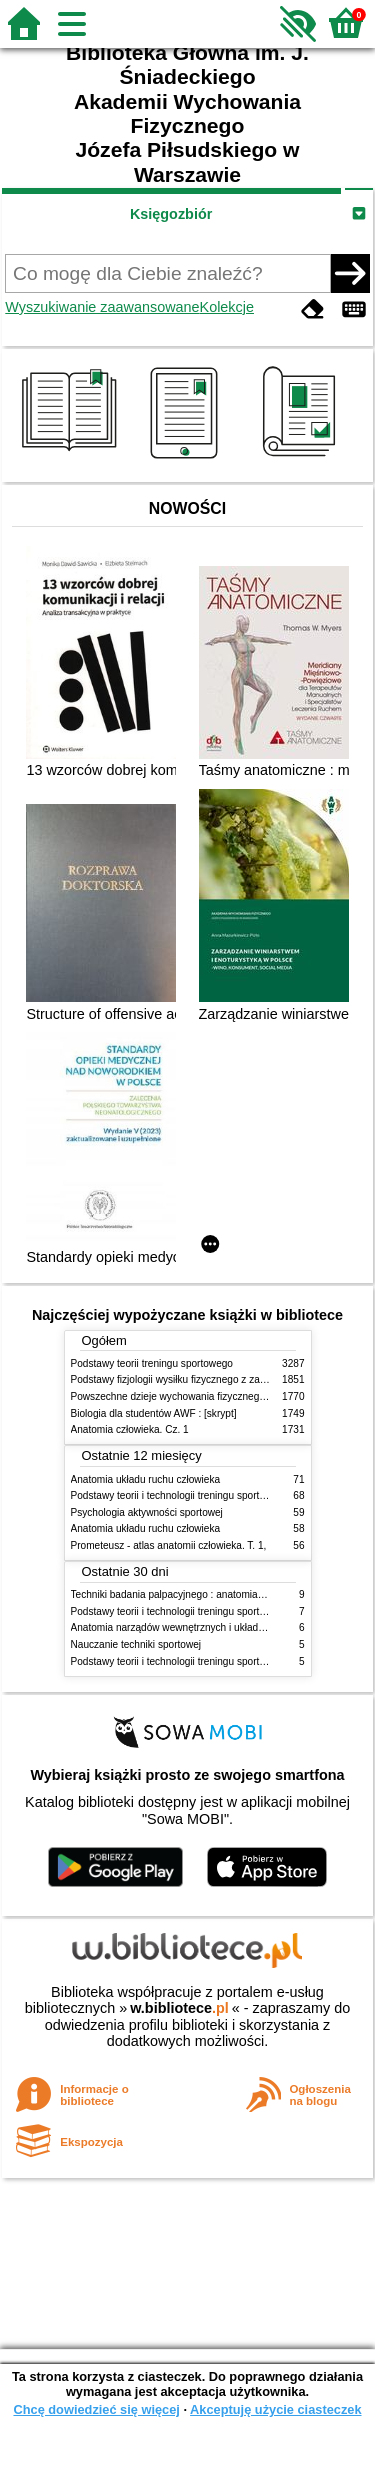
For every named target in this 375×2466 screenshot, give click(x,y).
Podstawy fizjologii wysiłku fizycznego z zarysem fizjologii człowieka (222, 1379)
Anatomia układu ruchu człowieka (146, 1479)
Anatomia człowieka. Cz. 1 (130, 1429)
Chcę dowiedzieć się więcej (96, 2409)
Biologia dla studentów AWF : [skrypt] (154, 1413)
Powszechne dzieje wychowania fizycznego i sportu (186, 1396)
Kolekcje (227, 307)
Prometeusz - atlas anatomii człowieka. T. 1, (169, 1545)
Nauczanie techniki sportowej (136, 1644)
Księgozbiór (171, 214)
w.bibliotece (179, 2008)
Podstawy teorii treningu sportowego (152, 1363)
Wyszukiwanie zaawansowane (102, 307)
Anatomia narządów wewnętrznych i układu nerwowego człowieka (218, 1627)
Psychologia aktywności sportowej (147, 1512)
